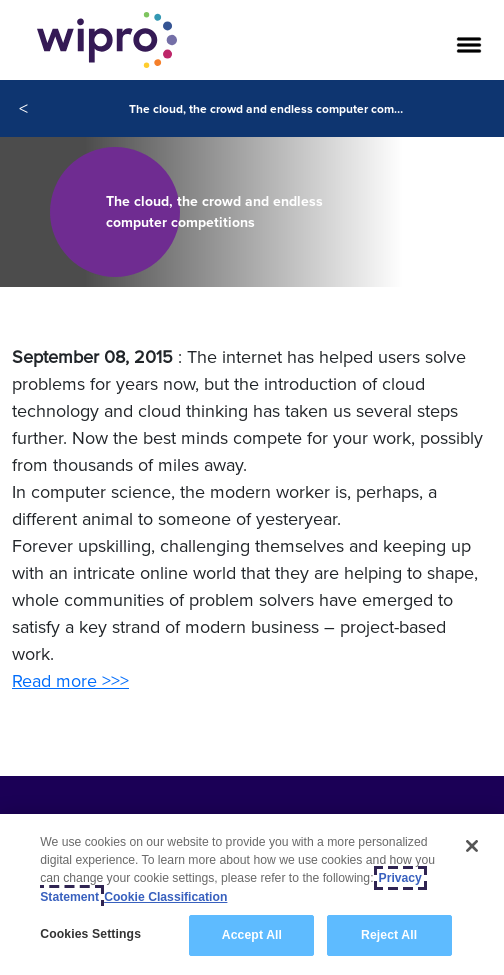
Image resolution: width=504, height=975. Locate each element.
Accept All (252, 936)
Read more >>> (70, 680)
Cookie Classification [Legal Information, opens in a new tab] (165, 897)
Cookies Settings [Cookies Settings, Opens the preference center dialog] (90, 935)
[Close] (472, 847)
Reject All (389, 936)
